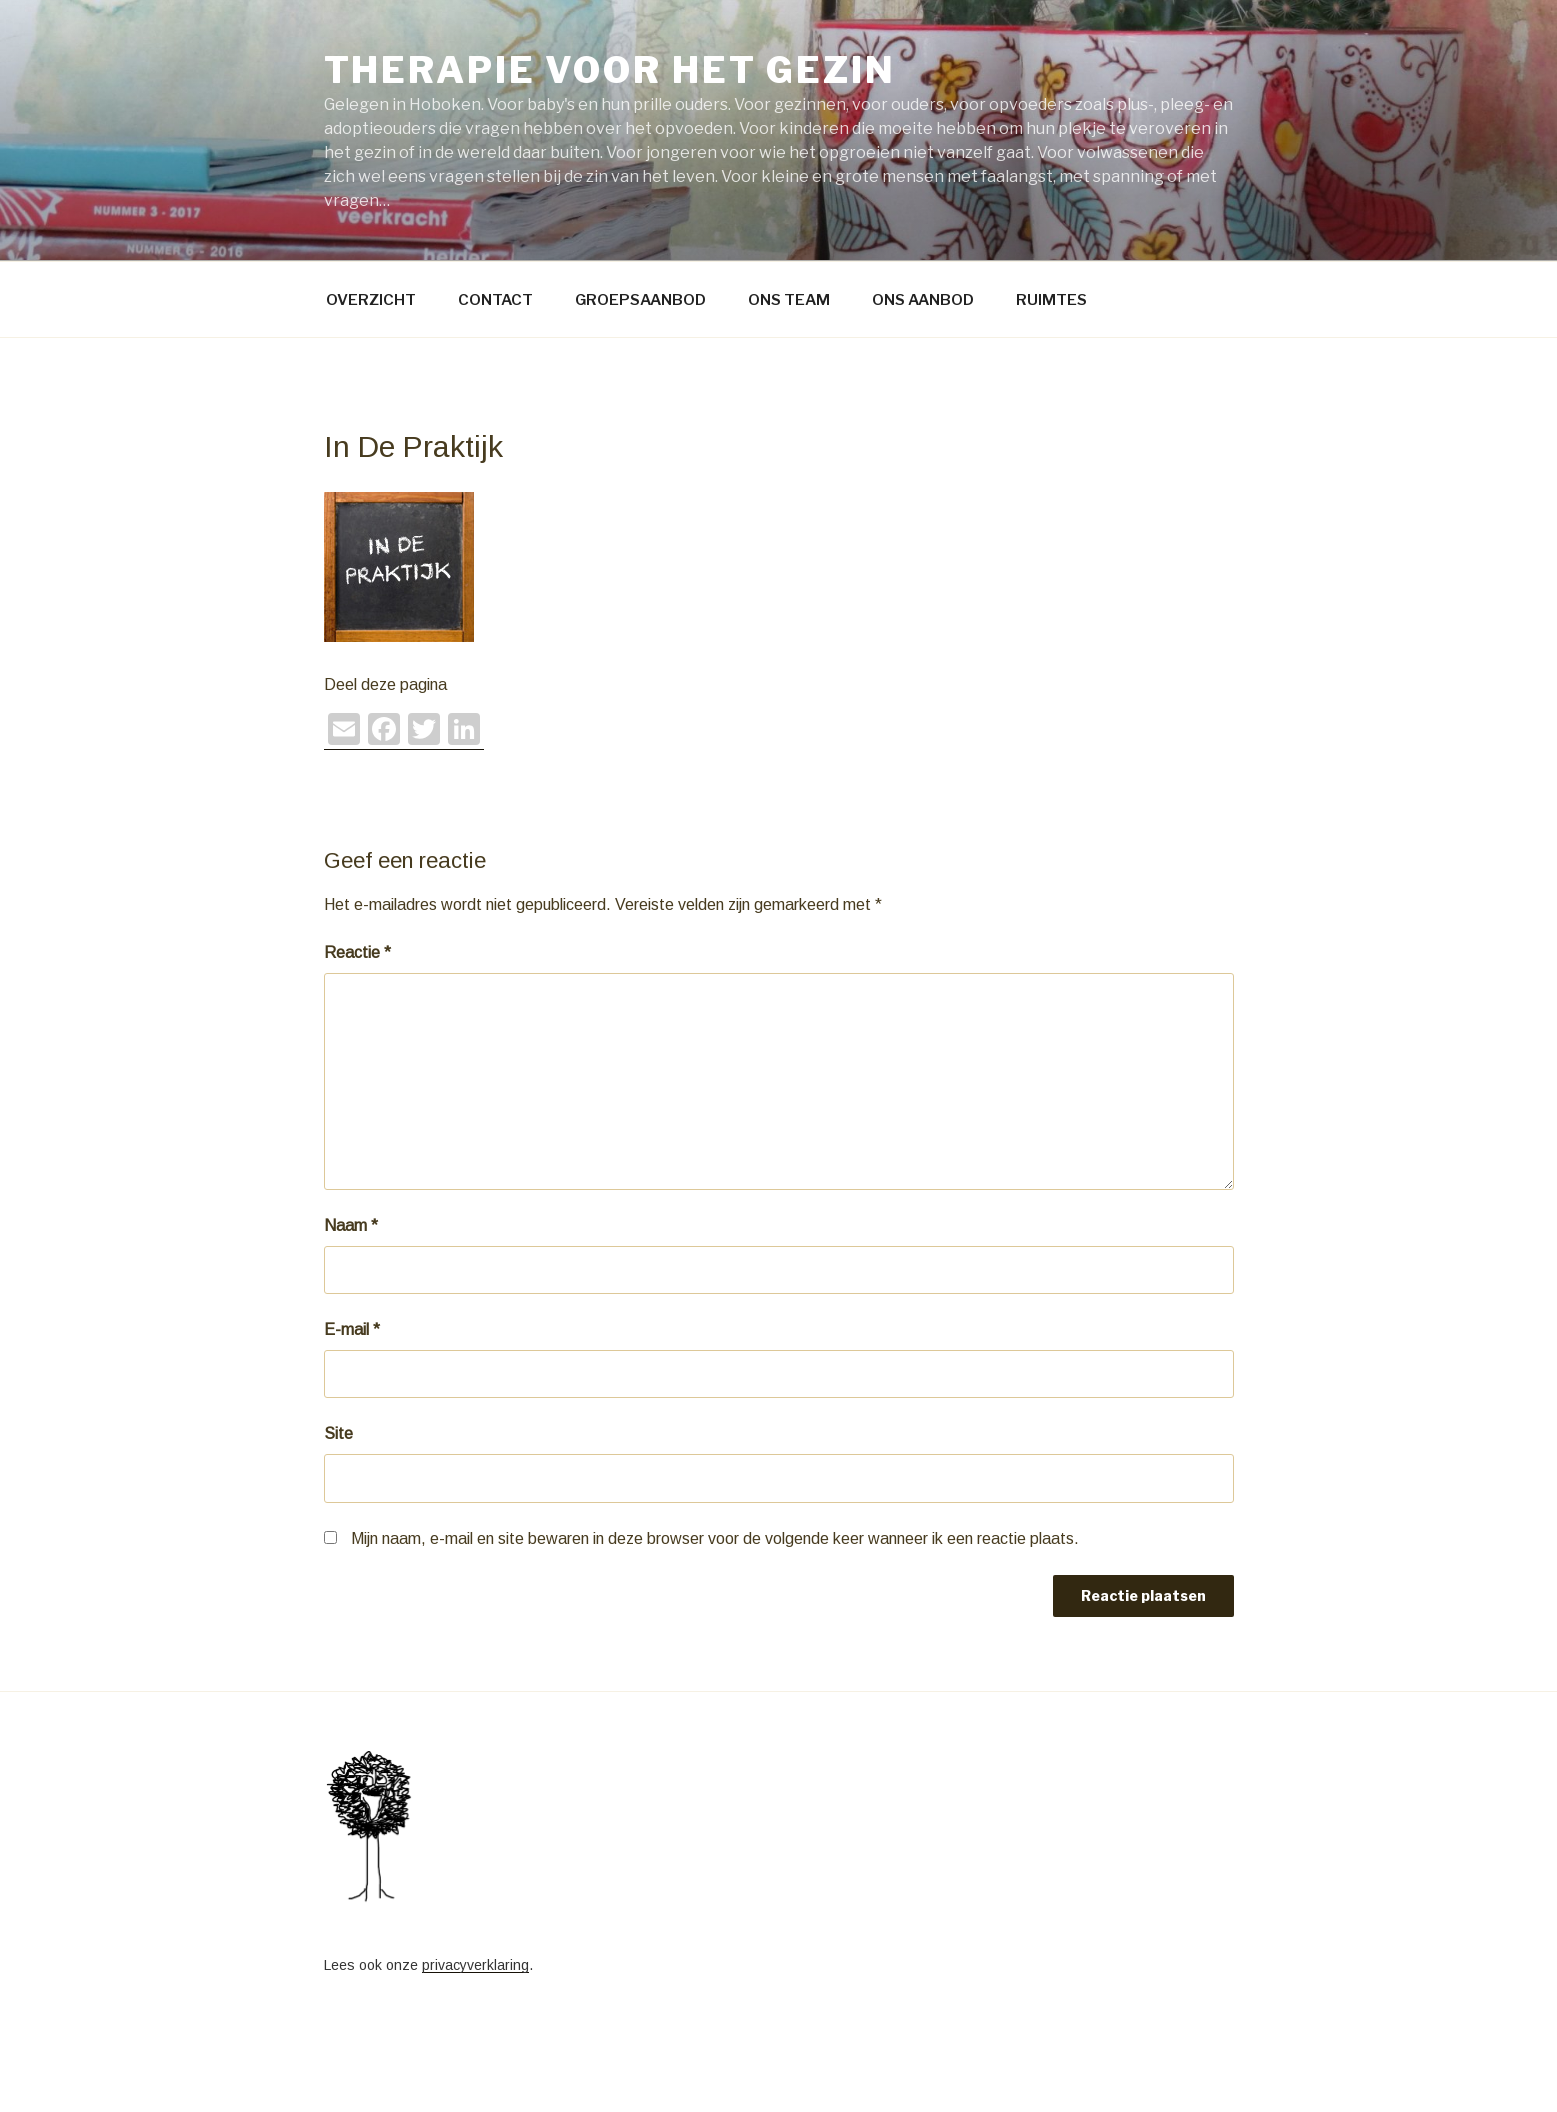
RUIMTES (1051, 299)
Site (338, 1433)
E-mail (352, 1329)
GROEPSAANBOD (640, 299)
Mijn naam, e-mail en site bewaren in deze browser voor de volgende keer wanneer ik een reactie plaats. (715, 1538)
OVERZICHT (371, 299)
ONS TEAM (789, 299)
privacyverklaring (475, 1965)
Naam (351, 1225)
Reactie (357, 952)
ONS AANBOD (923, 299)
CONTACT (495, 299)
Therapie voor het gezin (610, 70)
